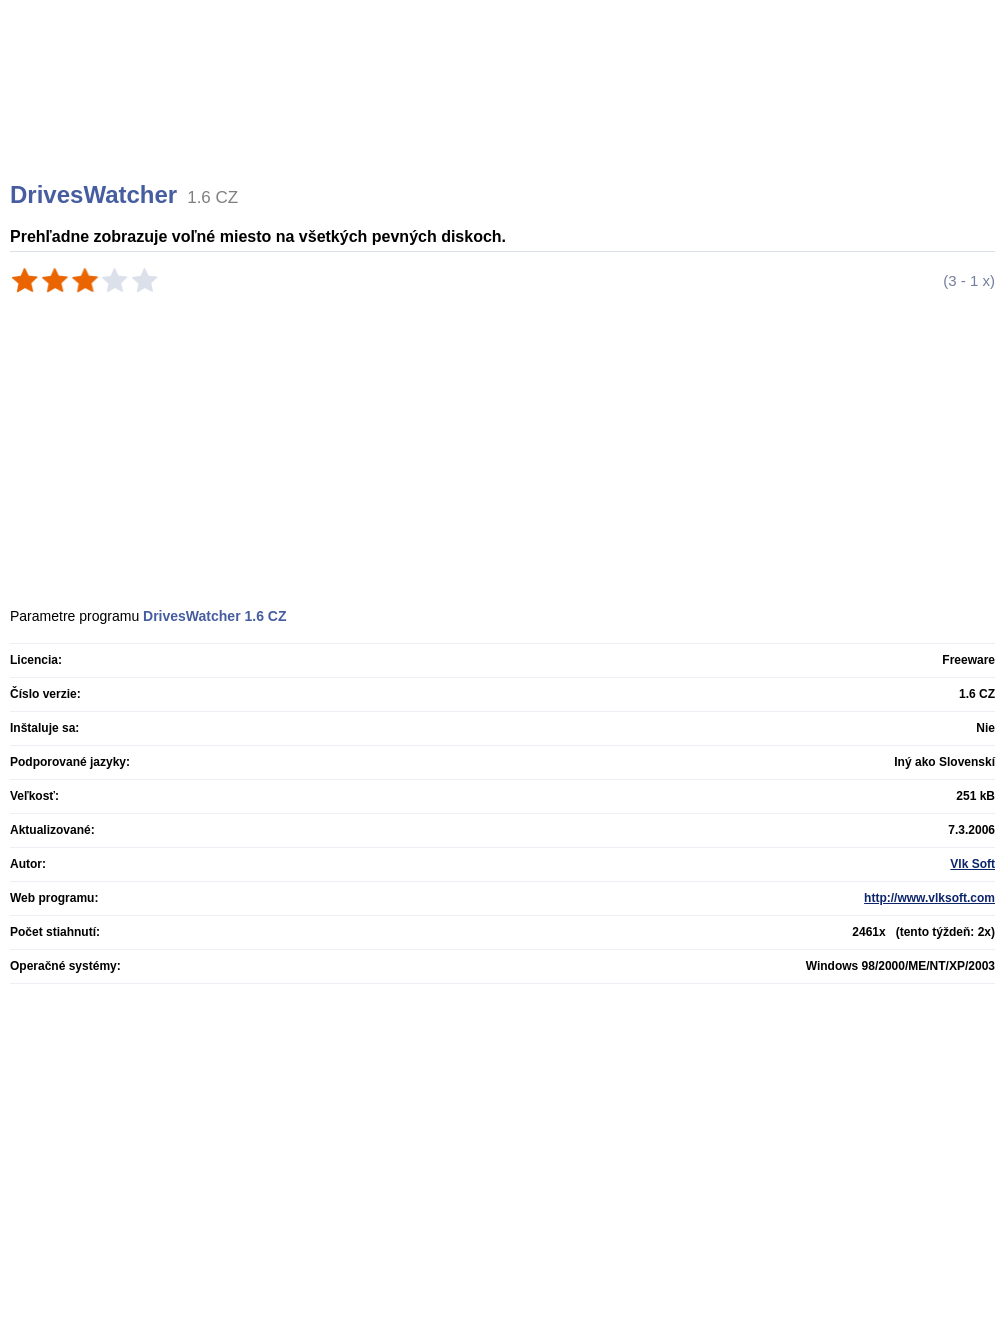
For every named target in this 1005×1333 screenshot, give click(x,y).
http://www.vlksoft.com (929, 898)
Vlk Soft (972, 864)
